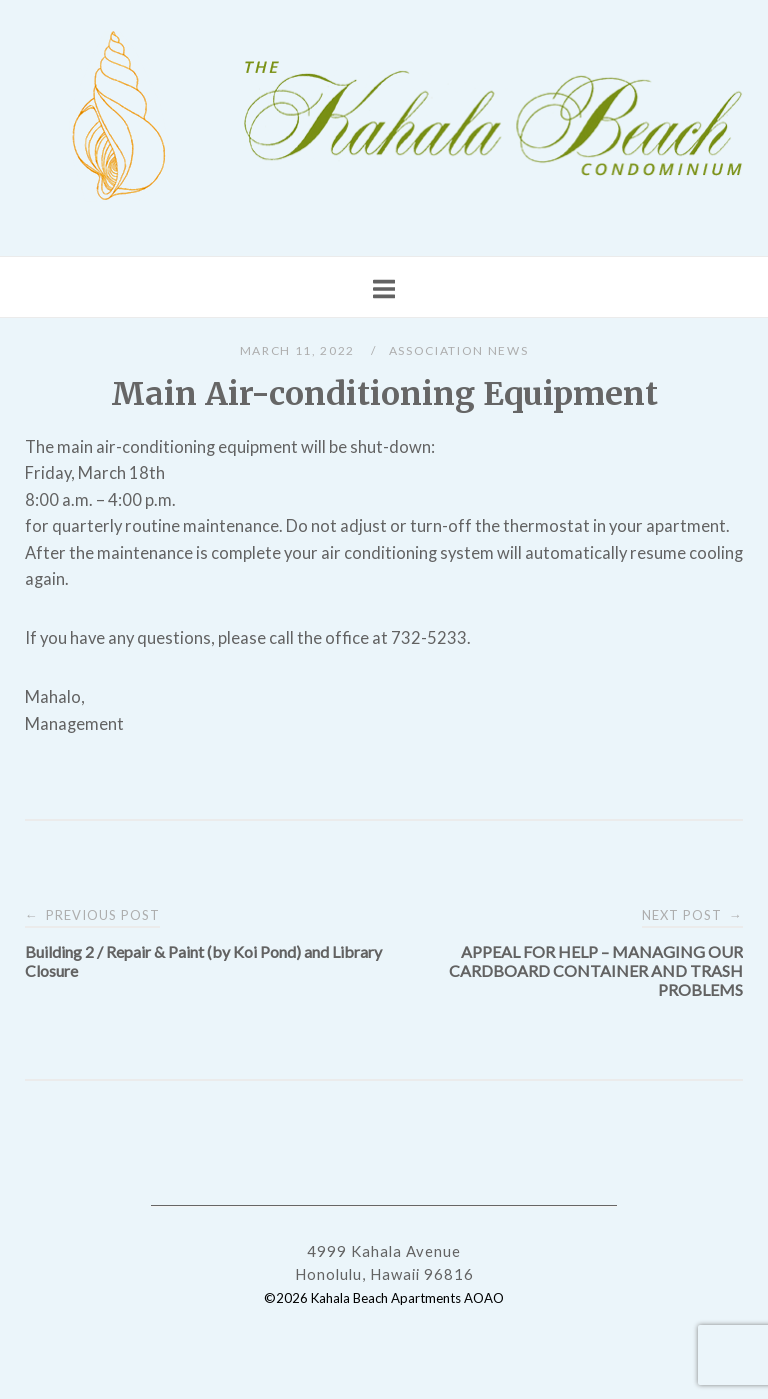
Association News (458, 350)
